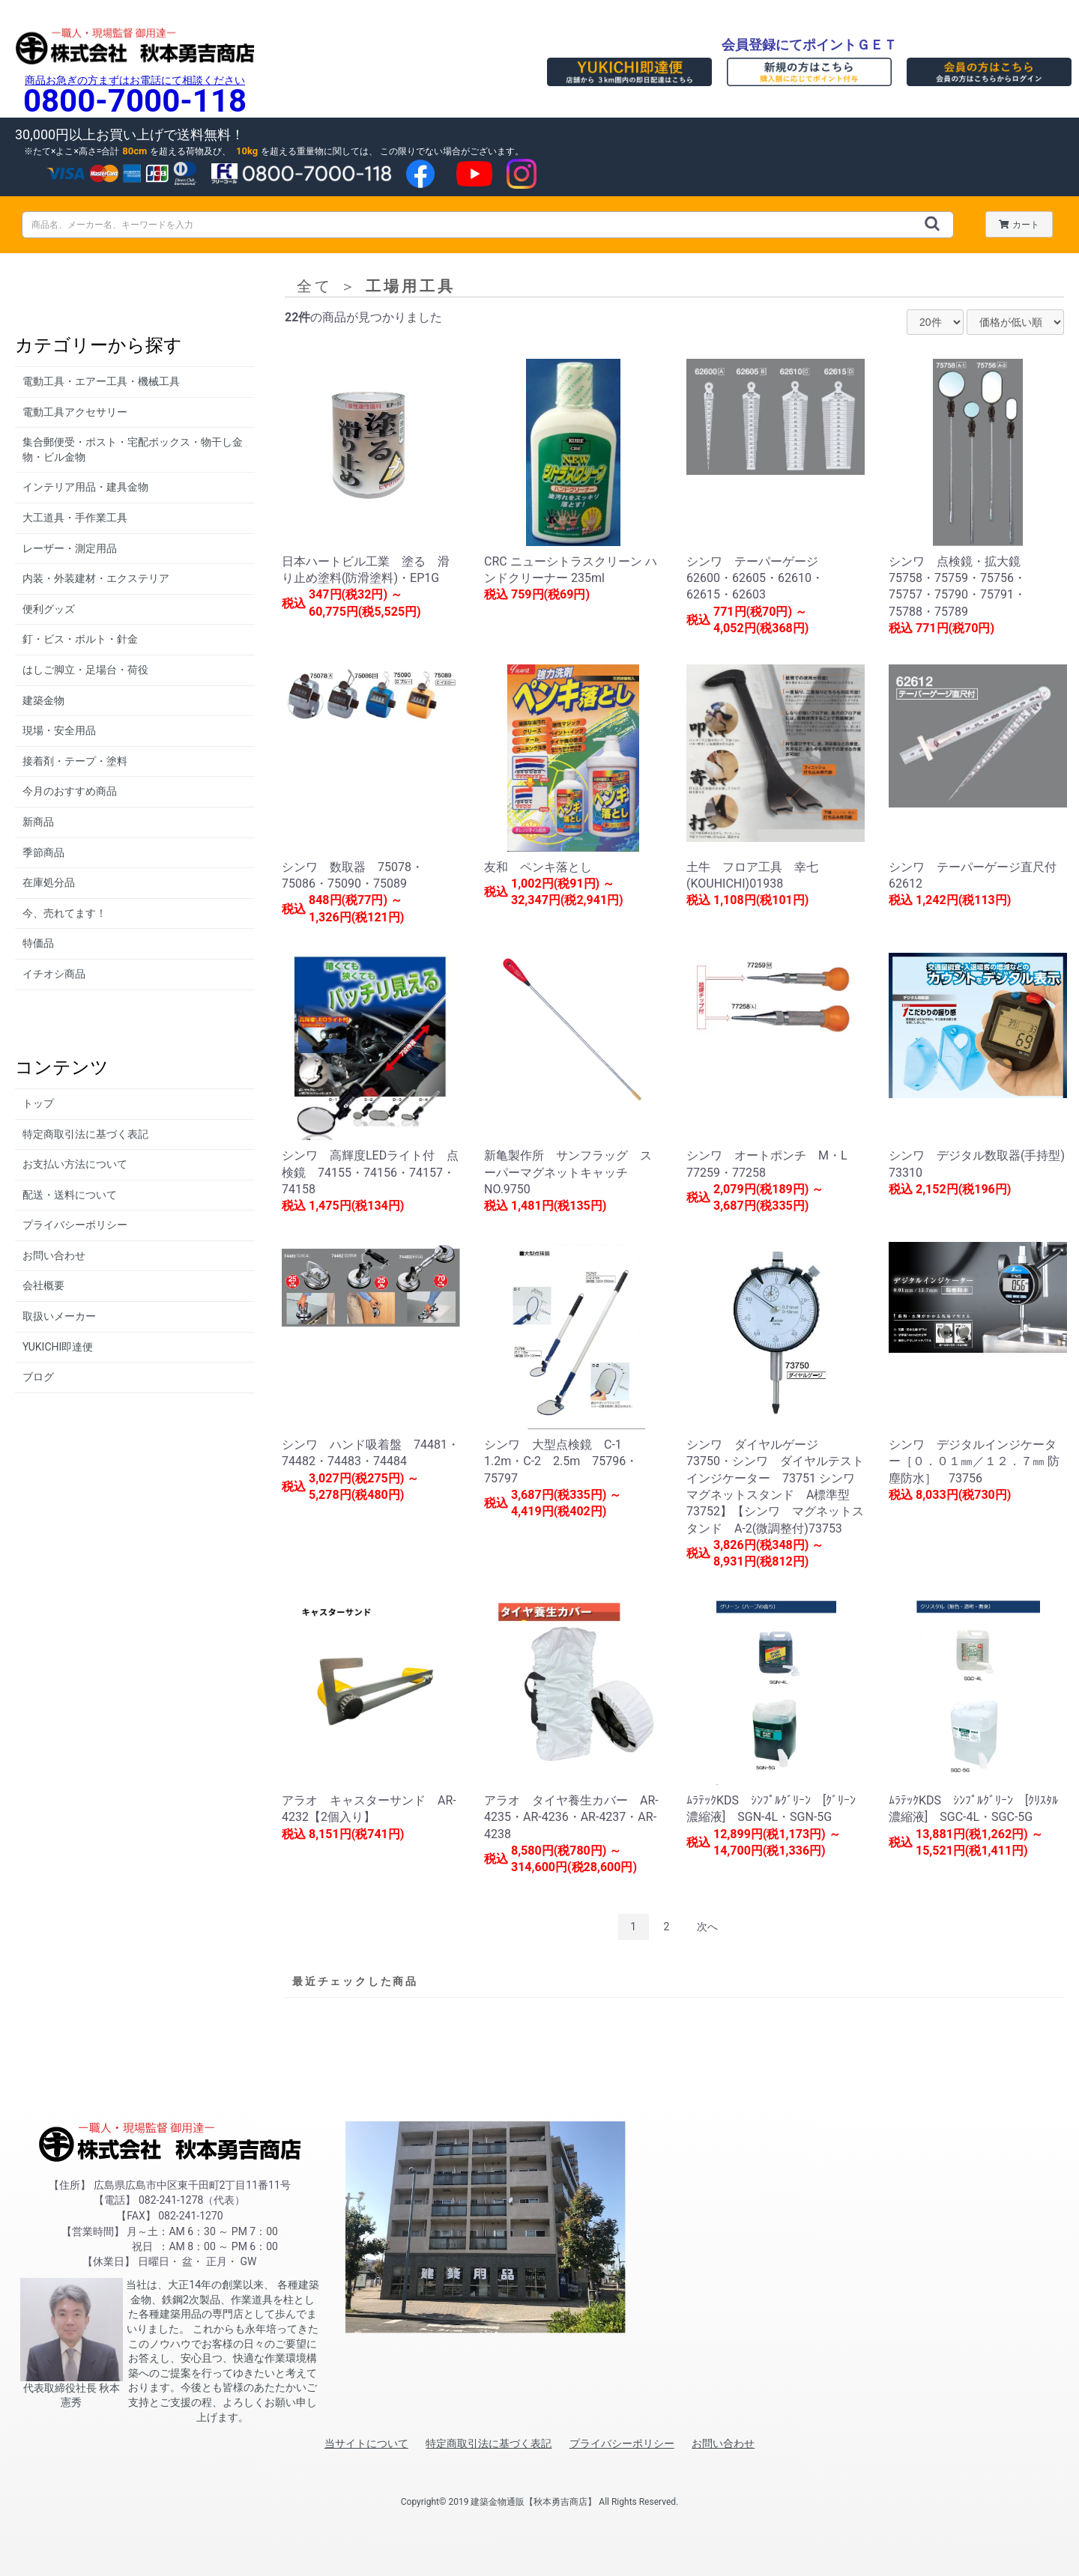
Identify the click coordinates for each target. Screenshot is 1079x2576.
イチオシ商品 (53, 974)
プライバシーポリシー (74, 1225)
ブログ (38, 1377)
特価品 (38, 943)
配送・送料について (69, 1195)
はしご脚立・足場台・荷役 (85, 670)
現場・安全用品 (59, 730)
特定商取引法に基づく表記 (85, 1134)
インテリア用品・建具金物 (85, 487)
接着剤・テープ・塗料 (74, 761)
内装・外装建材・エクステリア (95, 578)
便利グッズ (48, 609)
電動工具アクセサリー (74, 412)
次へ (707, 1927)
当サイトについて (366, 2443)
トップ (38, 1103)
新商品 (38, 822)
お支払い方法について (74, 1164)
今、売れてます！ (64, 913)
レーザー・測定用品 (69, 548)
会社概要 (43, 1285)
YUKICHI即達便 (57, 1347)
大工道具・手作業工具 (74, 518)
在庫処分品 (48, 882)
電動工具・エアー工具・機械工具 (101, 381)
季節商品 (43, 852)
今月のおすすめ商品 (69, 791)
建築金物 (43, 700)
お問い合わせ (53, 1255)
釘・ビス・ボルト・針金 (80, 639)
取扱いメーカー (59, 1316)
